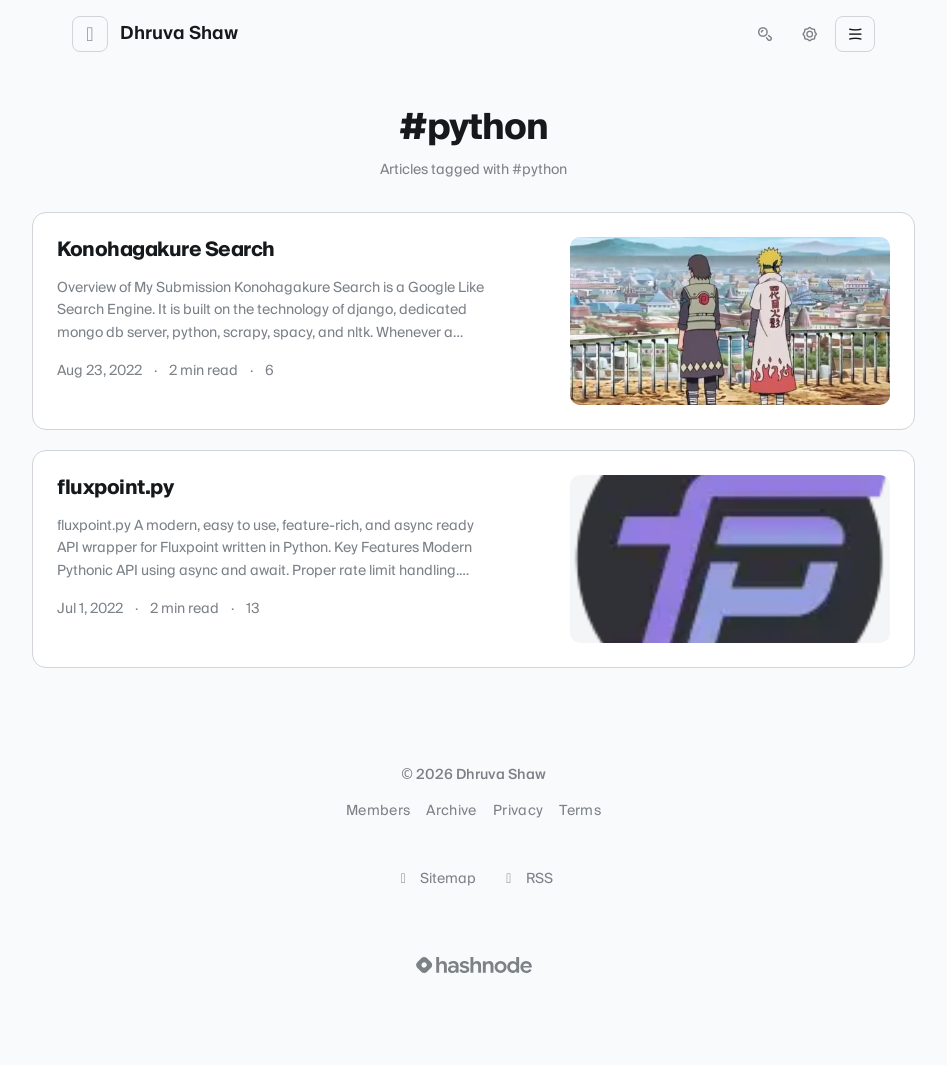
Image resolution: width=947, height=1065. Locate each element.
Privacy (518, 811)
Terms (580, 811)
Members (378, 811)
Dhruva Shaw (179, 34)
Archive (451, 811)
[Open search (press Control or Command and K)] (765, 34)
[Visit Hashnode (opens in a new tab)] (474, 965)
